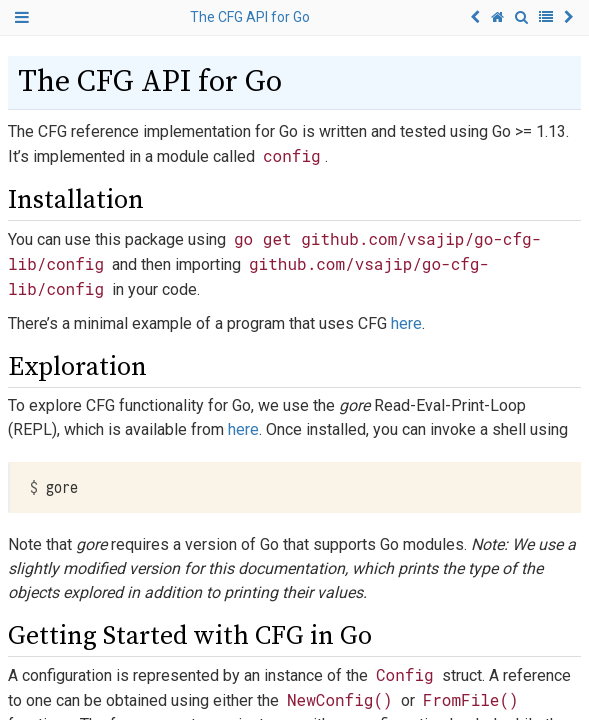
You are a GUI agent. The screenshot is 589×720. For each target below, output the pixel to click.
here (406, 323)
